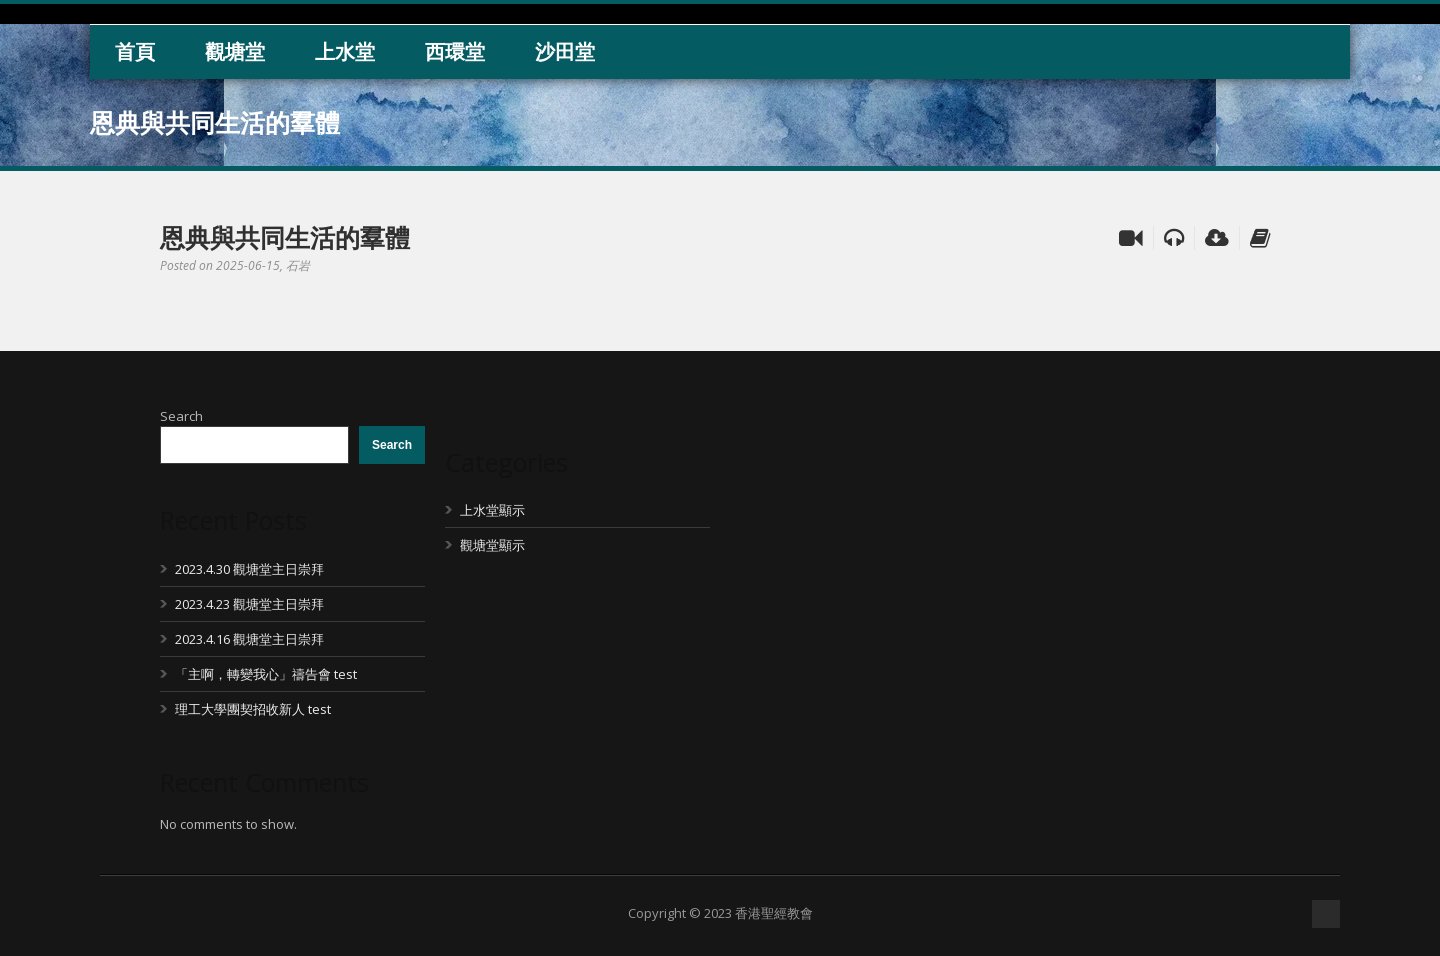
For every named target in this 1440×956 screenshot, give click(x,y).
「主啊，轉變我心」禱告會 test (266, 674)
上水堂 (345, 51)
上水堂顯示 (492, 510)
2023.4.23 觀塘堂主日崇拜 (249, 604)
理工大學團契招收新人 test (253, 709)
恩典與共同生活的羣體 (285, 237)
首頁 (135, 51)
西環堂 (455, 51)
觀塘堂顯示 (492, 545)
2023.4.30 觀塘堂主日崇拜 (249, 569)
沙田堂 (565, 51)
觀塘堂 (235, 51)
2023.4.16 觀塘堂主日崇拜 (249, 639)
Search (181, 416)
